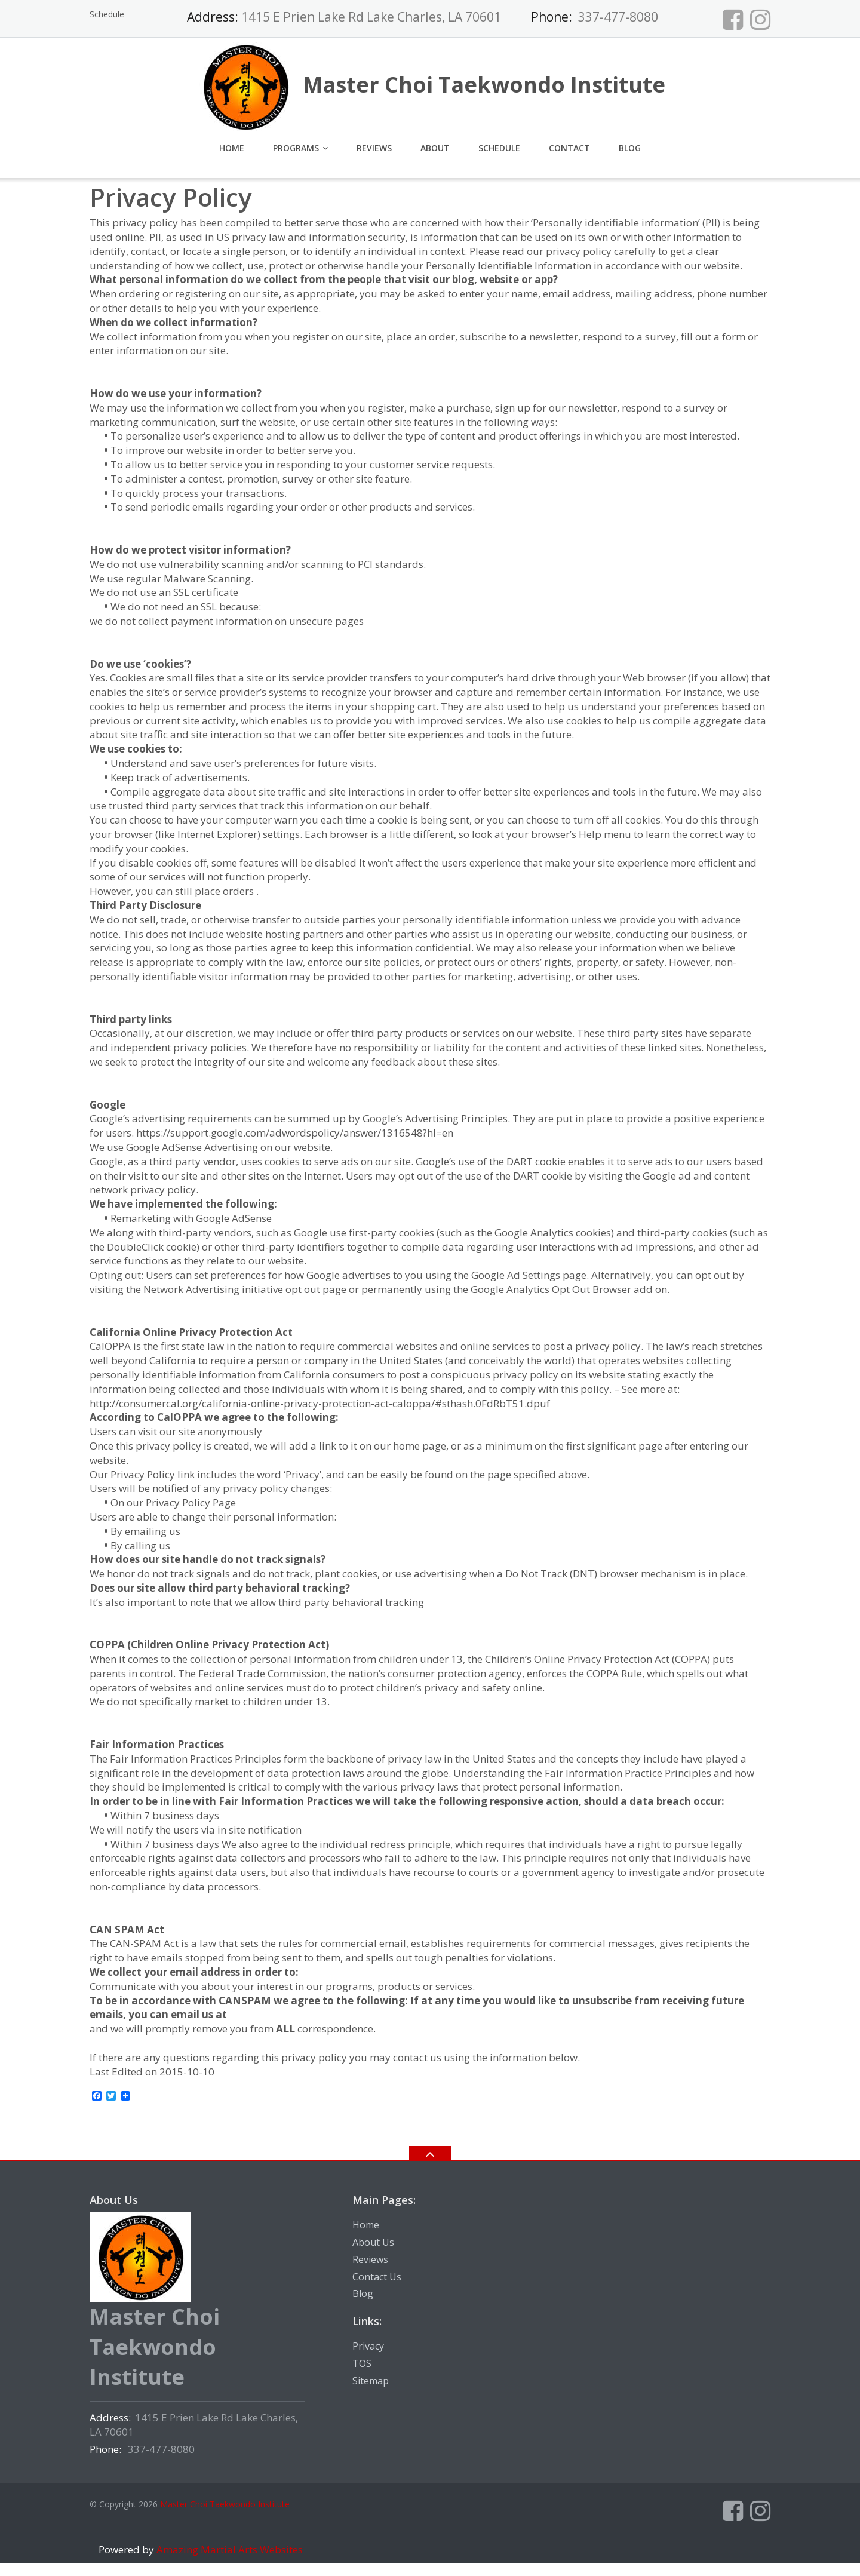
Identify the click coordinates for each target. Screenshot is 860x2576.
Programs (296, 147)
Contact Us (376, 2276)
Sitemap (370, 2380)
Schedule (107, 14)
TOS (361, 2363)
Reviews (374, 147)
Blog (630, 147)
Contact (569, 147)
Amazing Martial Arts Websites (228, 2549)
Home (231, 147)
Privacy (368, 2346)
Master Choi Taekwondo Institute (225, 2504)
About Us (373, 2242)
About (435, 147)
